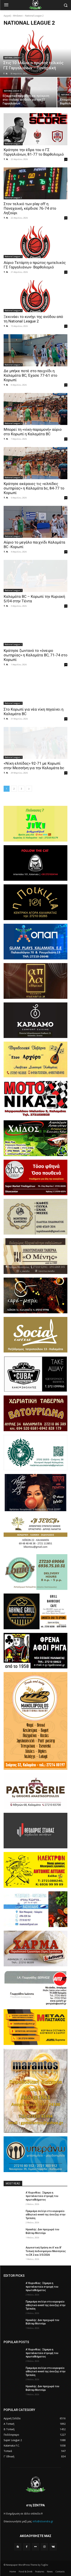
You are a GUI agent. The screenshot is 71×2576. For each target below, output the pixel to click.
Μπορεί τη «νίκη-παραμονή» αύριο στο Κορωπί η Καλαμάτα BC (33, 431)
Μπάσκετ (18, 15)
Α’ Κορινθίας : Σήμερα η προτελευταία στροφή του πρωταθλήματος (42, 2196)
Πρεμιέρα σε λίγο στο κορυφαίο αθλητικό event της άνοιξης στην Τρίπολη (45, 2215)
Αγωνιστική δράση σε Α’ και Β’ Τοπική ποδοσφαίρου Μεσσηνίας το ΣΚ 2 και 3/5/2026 (46, 2251)
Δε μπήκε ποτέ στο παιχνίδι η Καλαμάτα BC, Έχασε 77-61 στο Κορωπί (30, 375)
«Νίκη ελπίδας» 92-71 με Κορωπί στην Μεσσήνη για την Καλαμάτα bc (34, 765)
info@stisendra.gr (43, 2521)
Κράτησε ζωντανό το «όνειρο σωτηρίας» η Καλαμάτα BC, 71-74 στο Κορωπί (35, 655)
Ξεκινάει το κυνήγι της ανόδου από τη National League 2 (33, 318)
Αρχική (7, 15)
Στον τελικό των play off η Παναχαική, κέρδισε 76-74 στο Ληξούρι (30, 208)
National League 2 (13, 58)
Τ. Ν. (6, 159)
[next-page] (29, 789)
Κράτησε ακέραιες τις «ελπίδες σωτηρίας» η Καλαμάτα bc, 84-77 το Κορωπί (34, 488)
